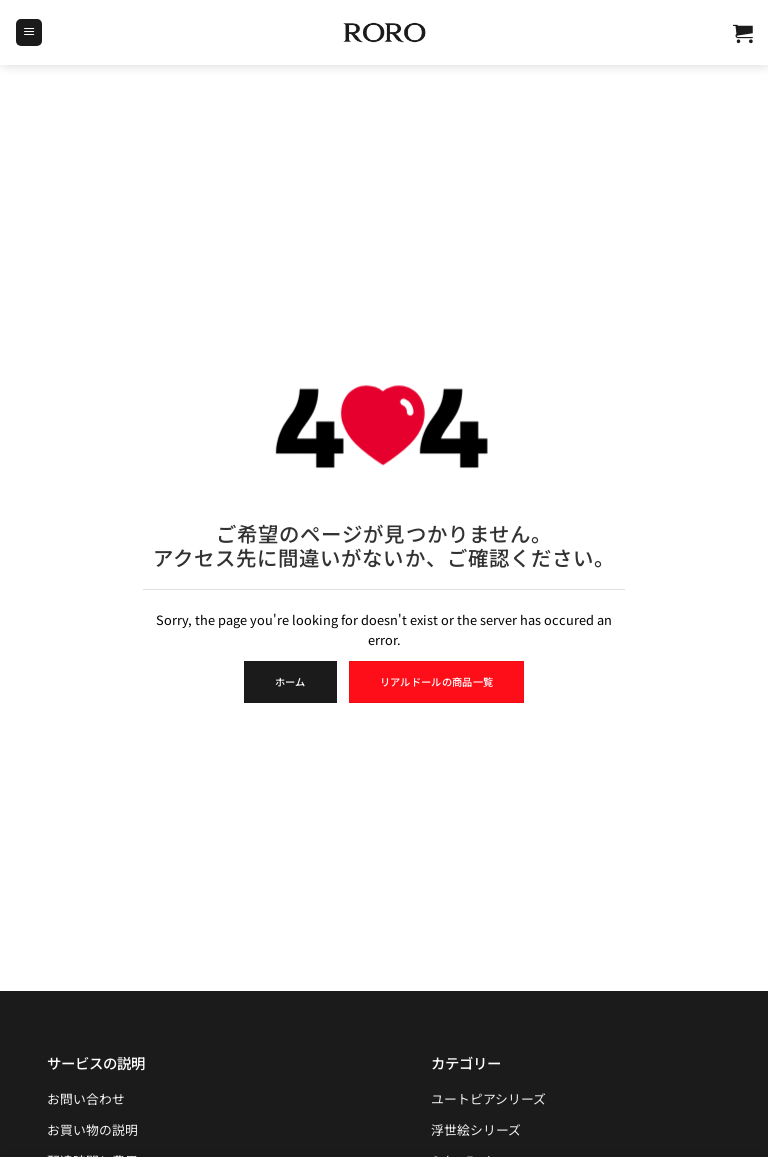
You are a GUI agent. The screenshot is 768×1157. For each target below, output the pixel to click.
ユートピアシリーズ (488, 1098)
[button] (29, 32)
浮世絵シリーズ (476, 1129)
